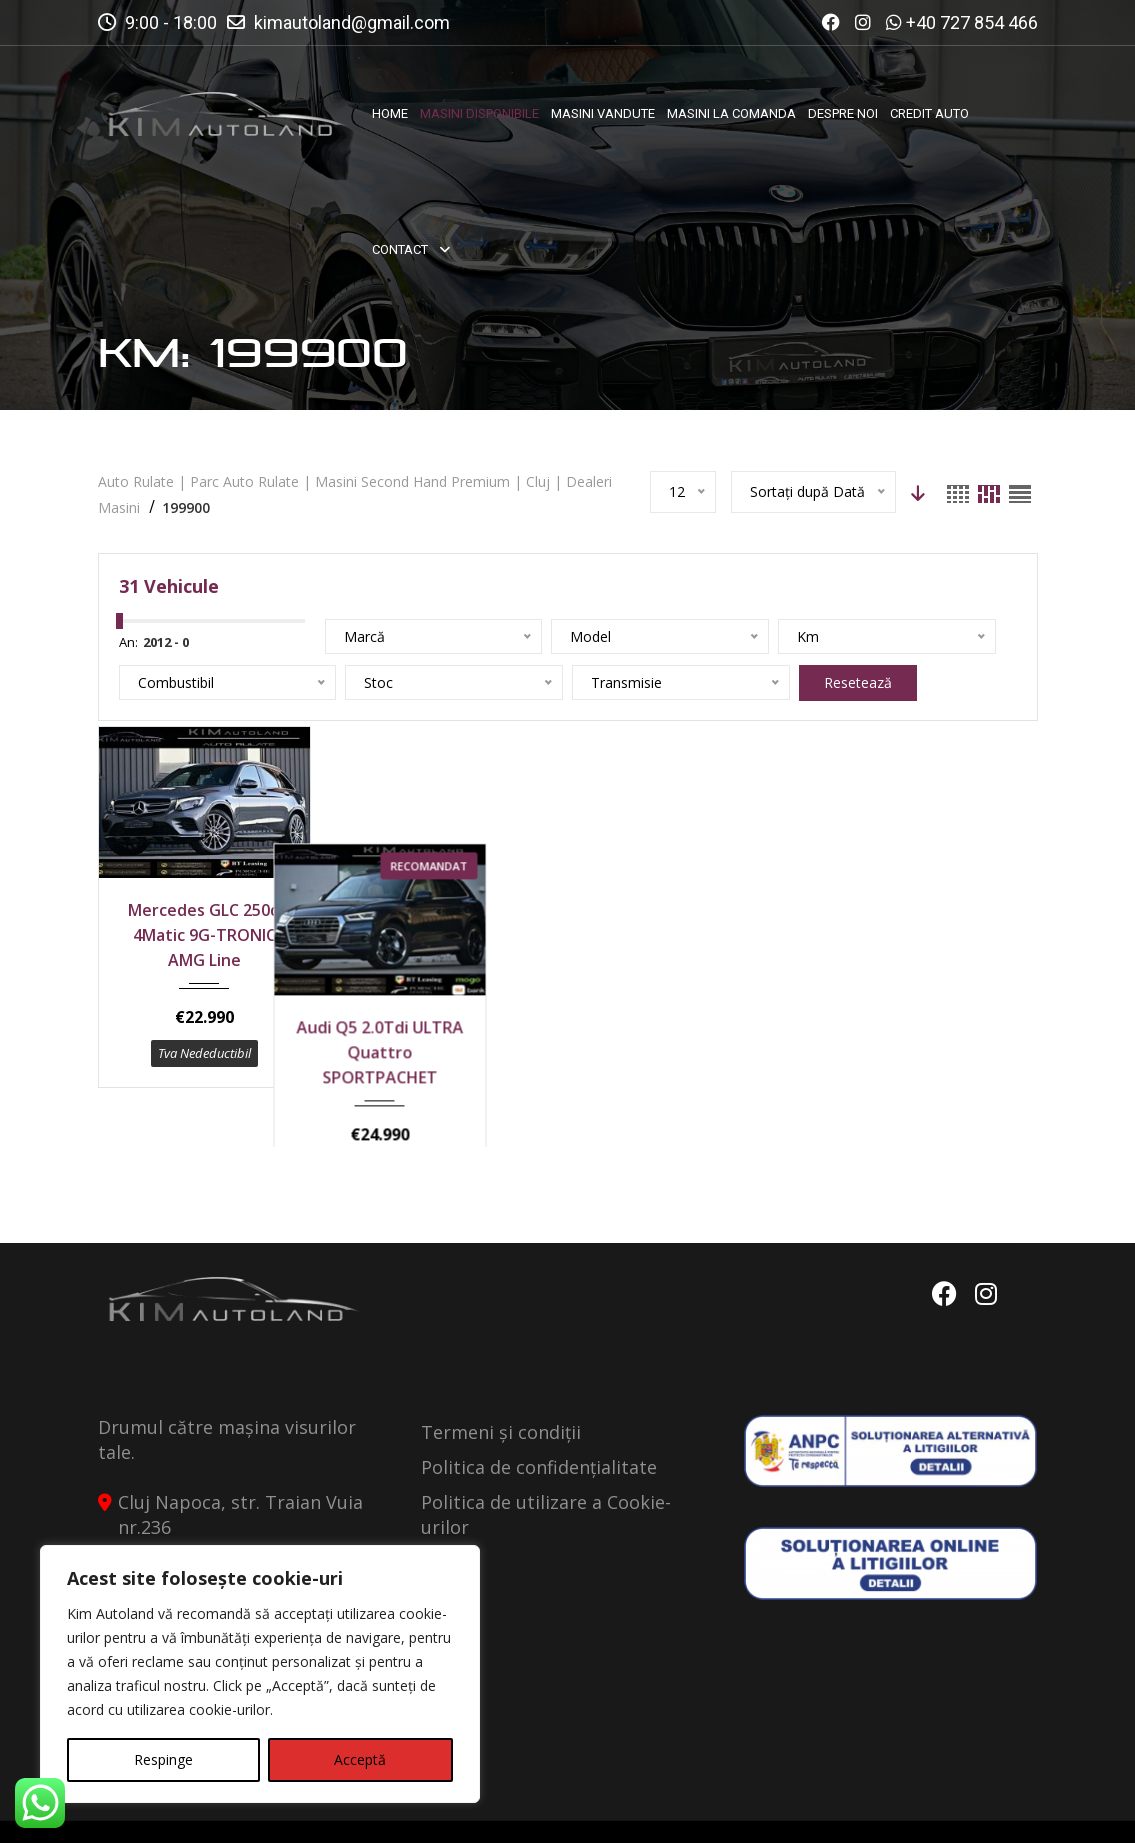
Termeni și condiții (501, 1379)
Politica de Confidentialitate (830, 1810)
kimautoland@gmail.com (352, 22)
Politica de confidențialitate (539, 1414)
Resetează (858, 682)
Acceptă (360, 1759)
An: (128, 642)
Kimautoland (304, 1810)
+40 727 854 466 (972, 22)
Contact (999, 1810)
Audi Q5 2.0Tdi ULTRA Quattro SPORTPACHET (446, 935)
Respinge (163, 1759)
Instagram (986, 1241)
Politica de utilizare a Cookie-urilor (546, 1461)
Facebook (944, 1241)
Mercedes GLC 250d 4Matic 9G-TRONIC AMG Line (204, 935)
